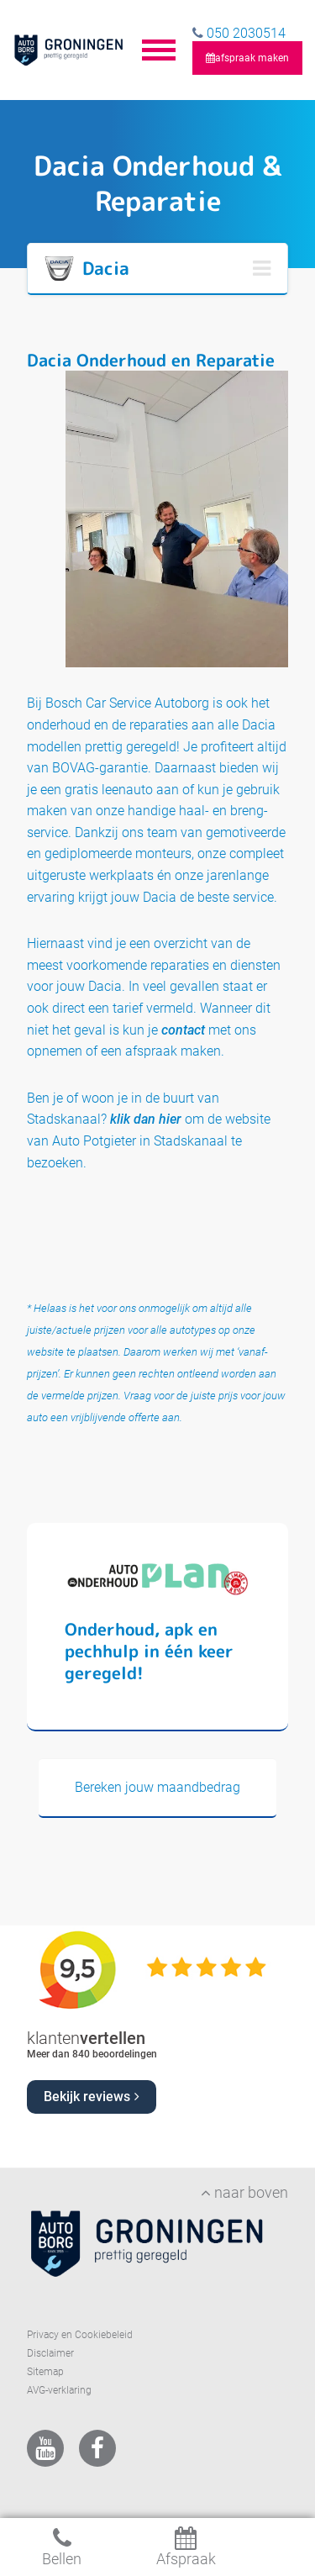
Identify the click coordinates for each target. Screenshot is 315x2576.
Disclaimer (50, 2353)
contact (183, 1030)
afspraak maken (247, 58)
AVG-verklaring (59, 2390)
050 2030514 (244, 33)
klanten (86, 2038)
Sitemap (45, 2372)
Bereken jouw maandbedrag (157, 1787)
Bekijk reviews (91, 2097)
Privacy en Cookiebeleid (80, 2335)
